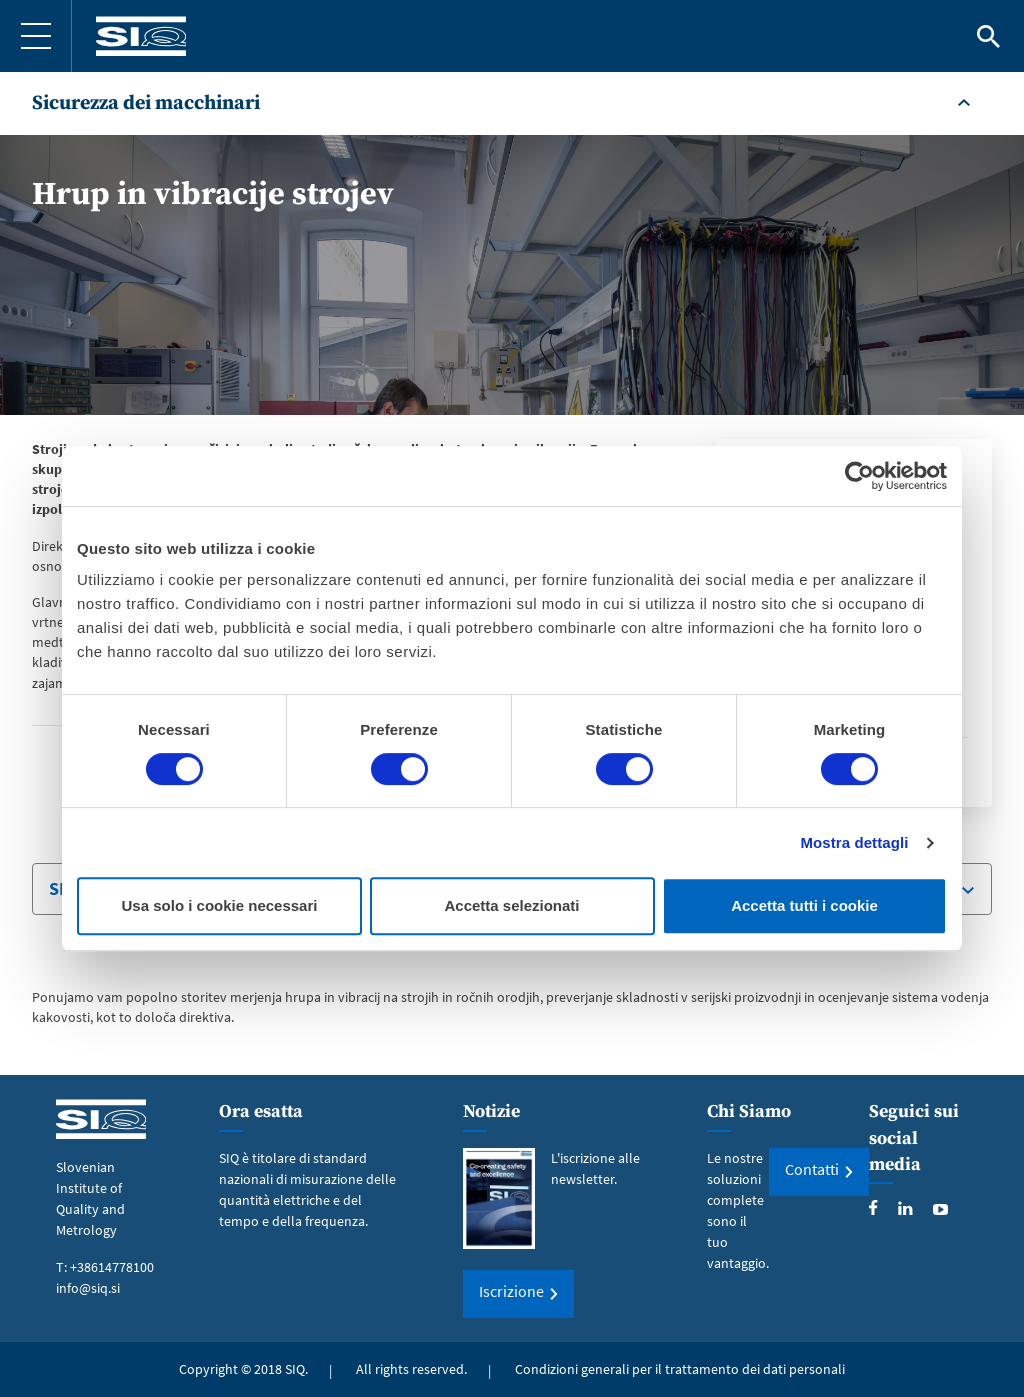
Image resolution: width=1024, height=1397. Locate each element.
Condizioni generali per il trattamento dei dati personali (680, 1369)
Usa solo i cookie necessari (220, 905)
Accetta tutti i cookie (804, 905)
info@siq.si (88, 1288)
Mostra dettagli (854, 842)
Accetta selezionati (511, 905)
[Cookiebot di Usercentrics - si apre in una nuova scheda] (859, 476)
